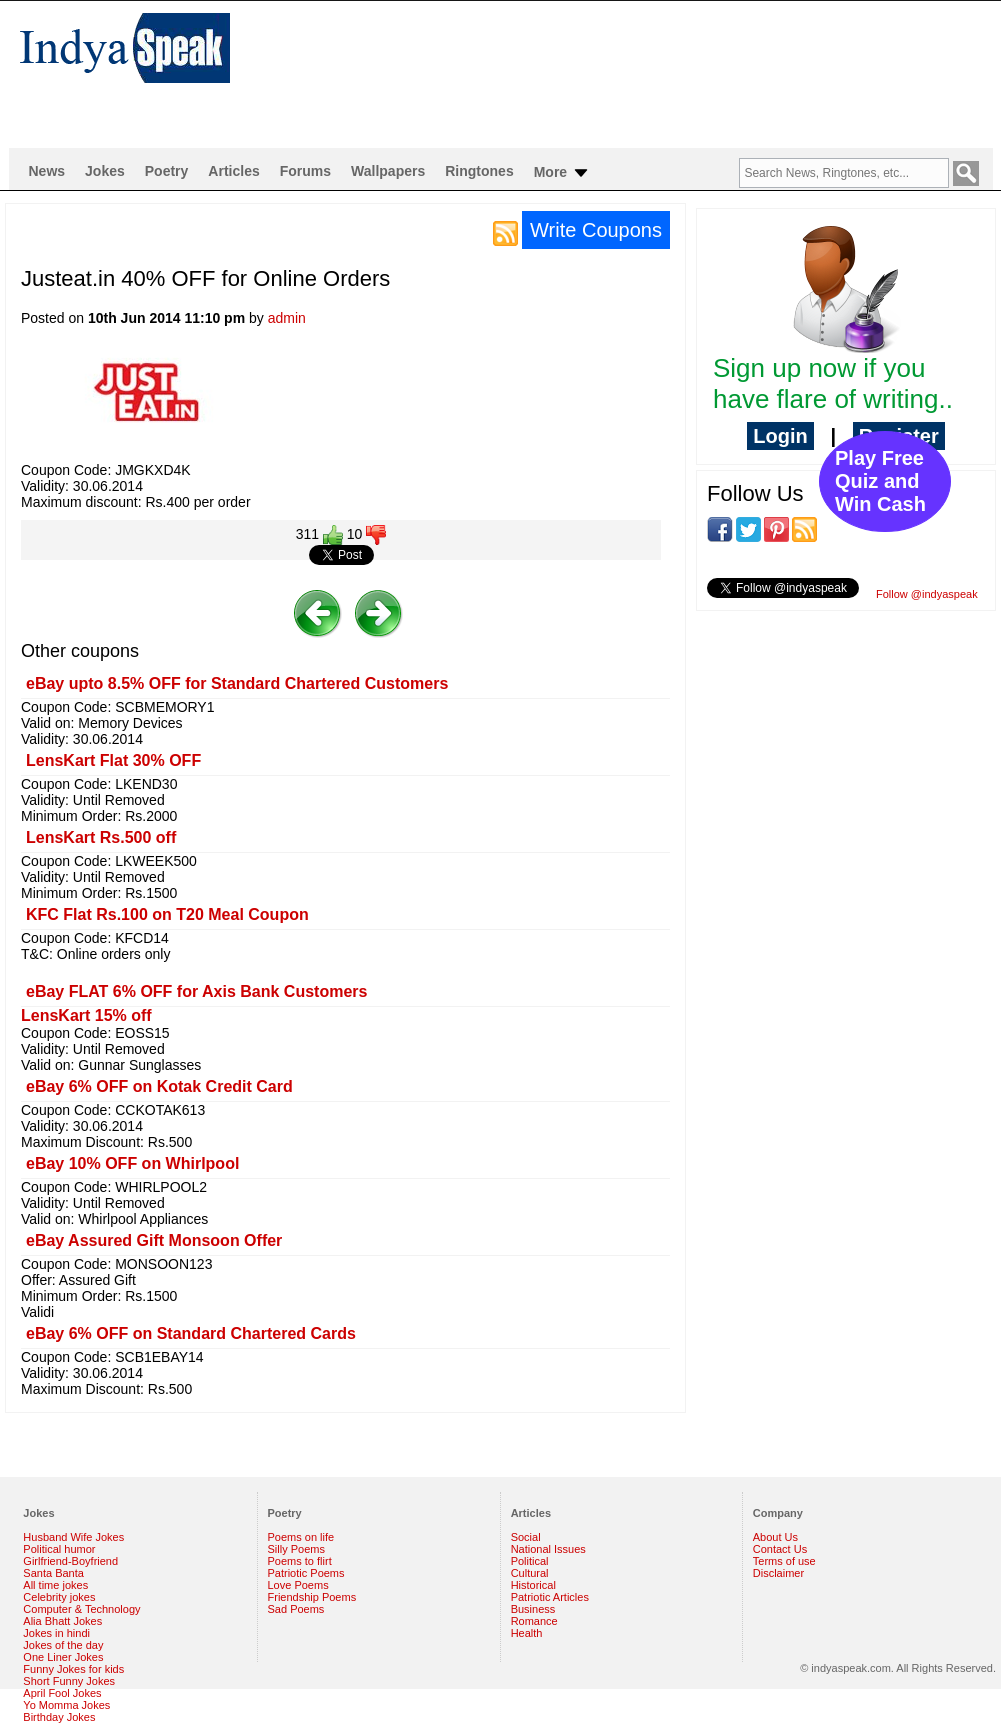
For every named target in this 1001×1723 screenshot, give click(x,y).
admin (287, 318)
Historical (533, 1585)
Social (526, 1537)
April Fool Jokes (62, 1693)
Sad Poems (296, 1609)
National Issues (548, 1549)
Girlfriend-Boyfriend (70, 1561)
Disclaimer (778, 1573)
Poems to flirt (300, 1561)
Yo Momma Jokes (66, 1705)
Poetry (167, 171)
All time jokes (55, 1585)
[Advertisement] (348, 73)
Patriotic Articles (550, 1597)
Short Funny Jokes (69, 1681)
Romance (534, 1621)
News (47, 171)
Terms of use (784, 1561)
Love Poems (298, 1585)
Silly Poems (296, 1549)
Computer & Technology (81, 1609)
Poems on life (301, 1537)
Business (533, 1609)
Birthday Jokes (59, 1717)
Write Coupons (596, 230)
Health (527, 1633)
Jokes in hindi (56, 1633)
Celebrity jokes (59, 1597)
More (562, 173)
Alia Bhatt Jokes (62, 1621)
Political (530, 1561)
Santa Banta (53, 1573)
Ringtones (479, 171)
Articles (233, 171)
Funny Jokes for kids (73, 1669)
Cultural (530, 1573)
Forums (305, 171)
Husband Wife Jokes (73, 1537)
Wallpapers (388, 171)
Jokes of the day (63, 1645)
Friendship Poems (312, 1597)
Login (780, 436)
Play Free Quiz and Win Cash (880, 481)
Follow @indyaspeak (927, 594)
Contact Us (780, 1549)
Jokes (105, 171)
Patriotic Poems (306, 1573)
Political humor (59, 1549)
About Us (775, 1537)
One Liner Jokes (63, 1657)
